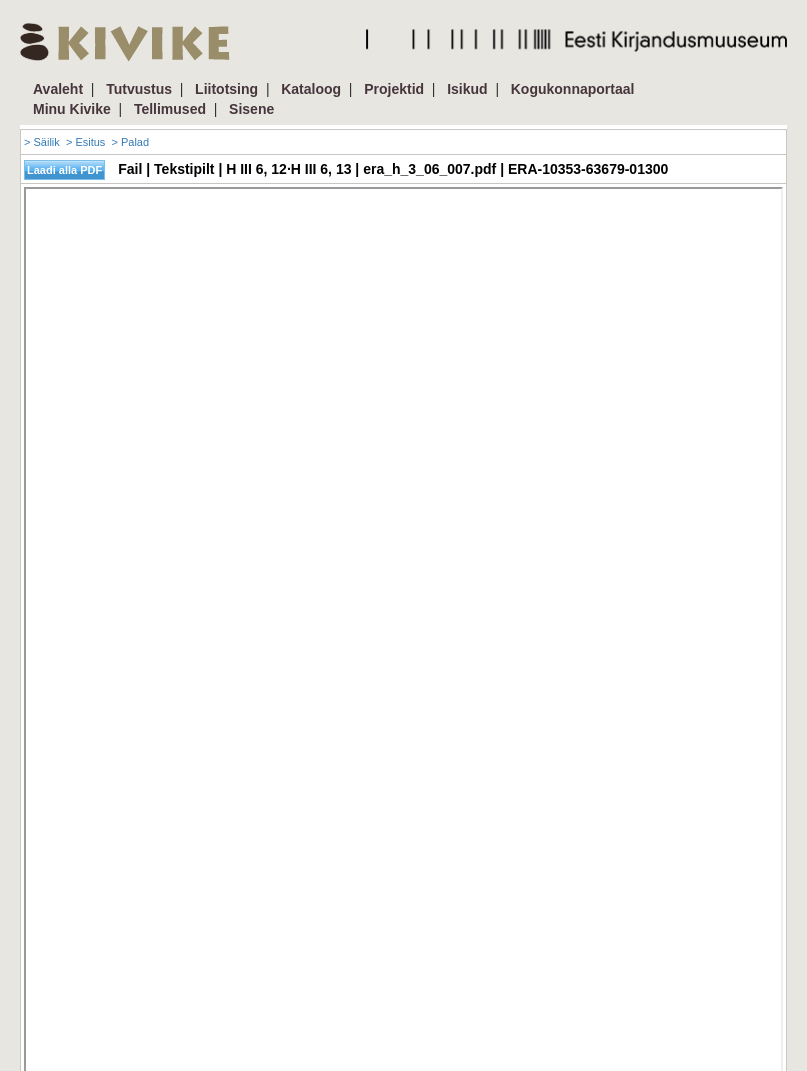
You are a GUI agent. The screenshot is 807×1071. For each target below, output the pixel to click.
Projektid (394, 89)
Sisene (251, 109)
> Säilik (42, 142)
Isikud (467, 89)
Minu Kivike (72, 109)
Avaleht (58, 89)
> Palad (130, 142)
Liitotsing (226, 89)
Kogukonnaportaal (573, 89)
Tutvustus (139, 89)
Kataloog (311, 89)
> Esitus (85, 142)
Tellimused (170, 109)
